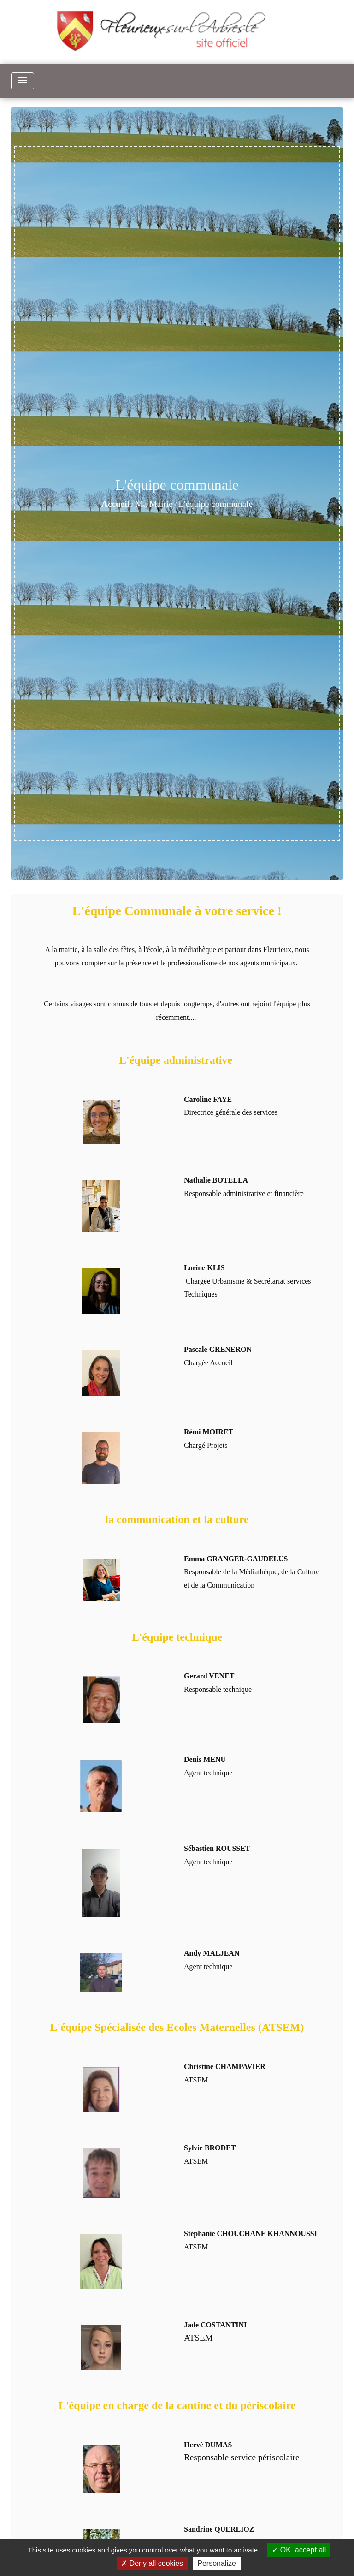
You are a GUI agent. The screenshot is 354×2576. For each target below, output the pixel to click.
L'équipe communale (215, 504)
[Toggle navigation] (22, 80)
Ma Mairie (154, 504)
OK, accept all (299, 2550)
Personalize (216, 2563)
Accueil (115, 504)
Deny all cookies (152, 2563)
